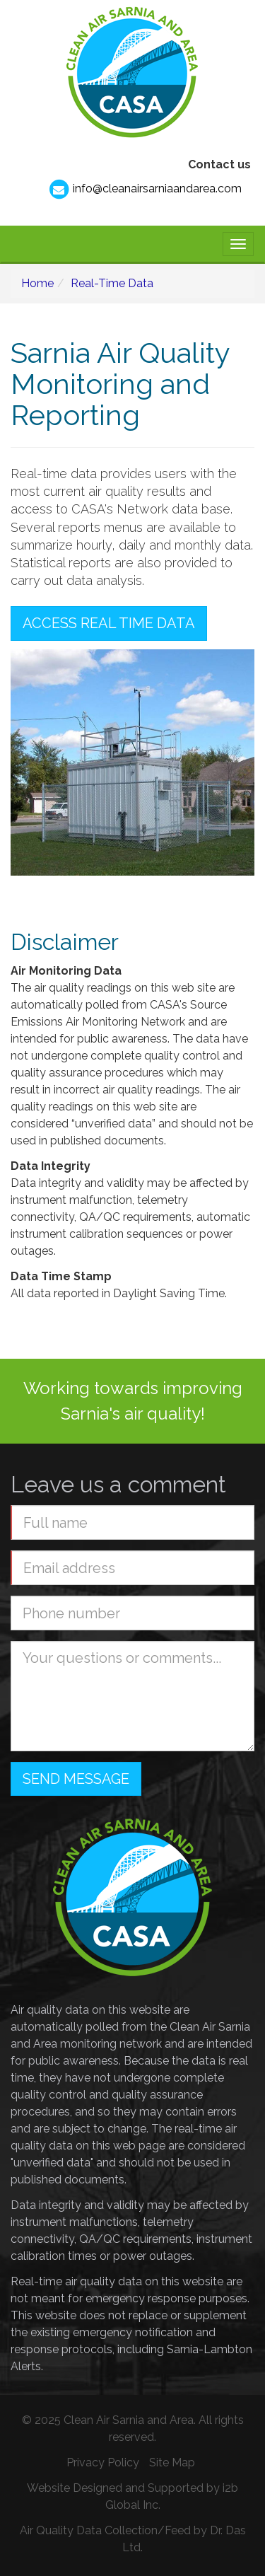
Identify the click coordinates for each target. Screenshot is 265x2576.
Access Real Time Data (109, 623)
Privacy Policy (102, 2462)
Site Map (172, 2462)
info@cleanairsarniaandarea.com (144, 189)
